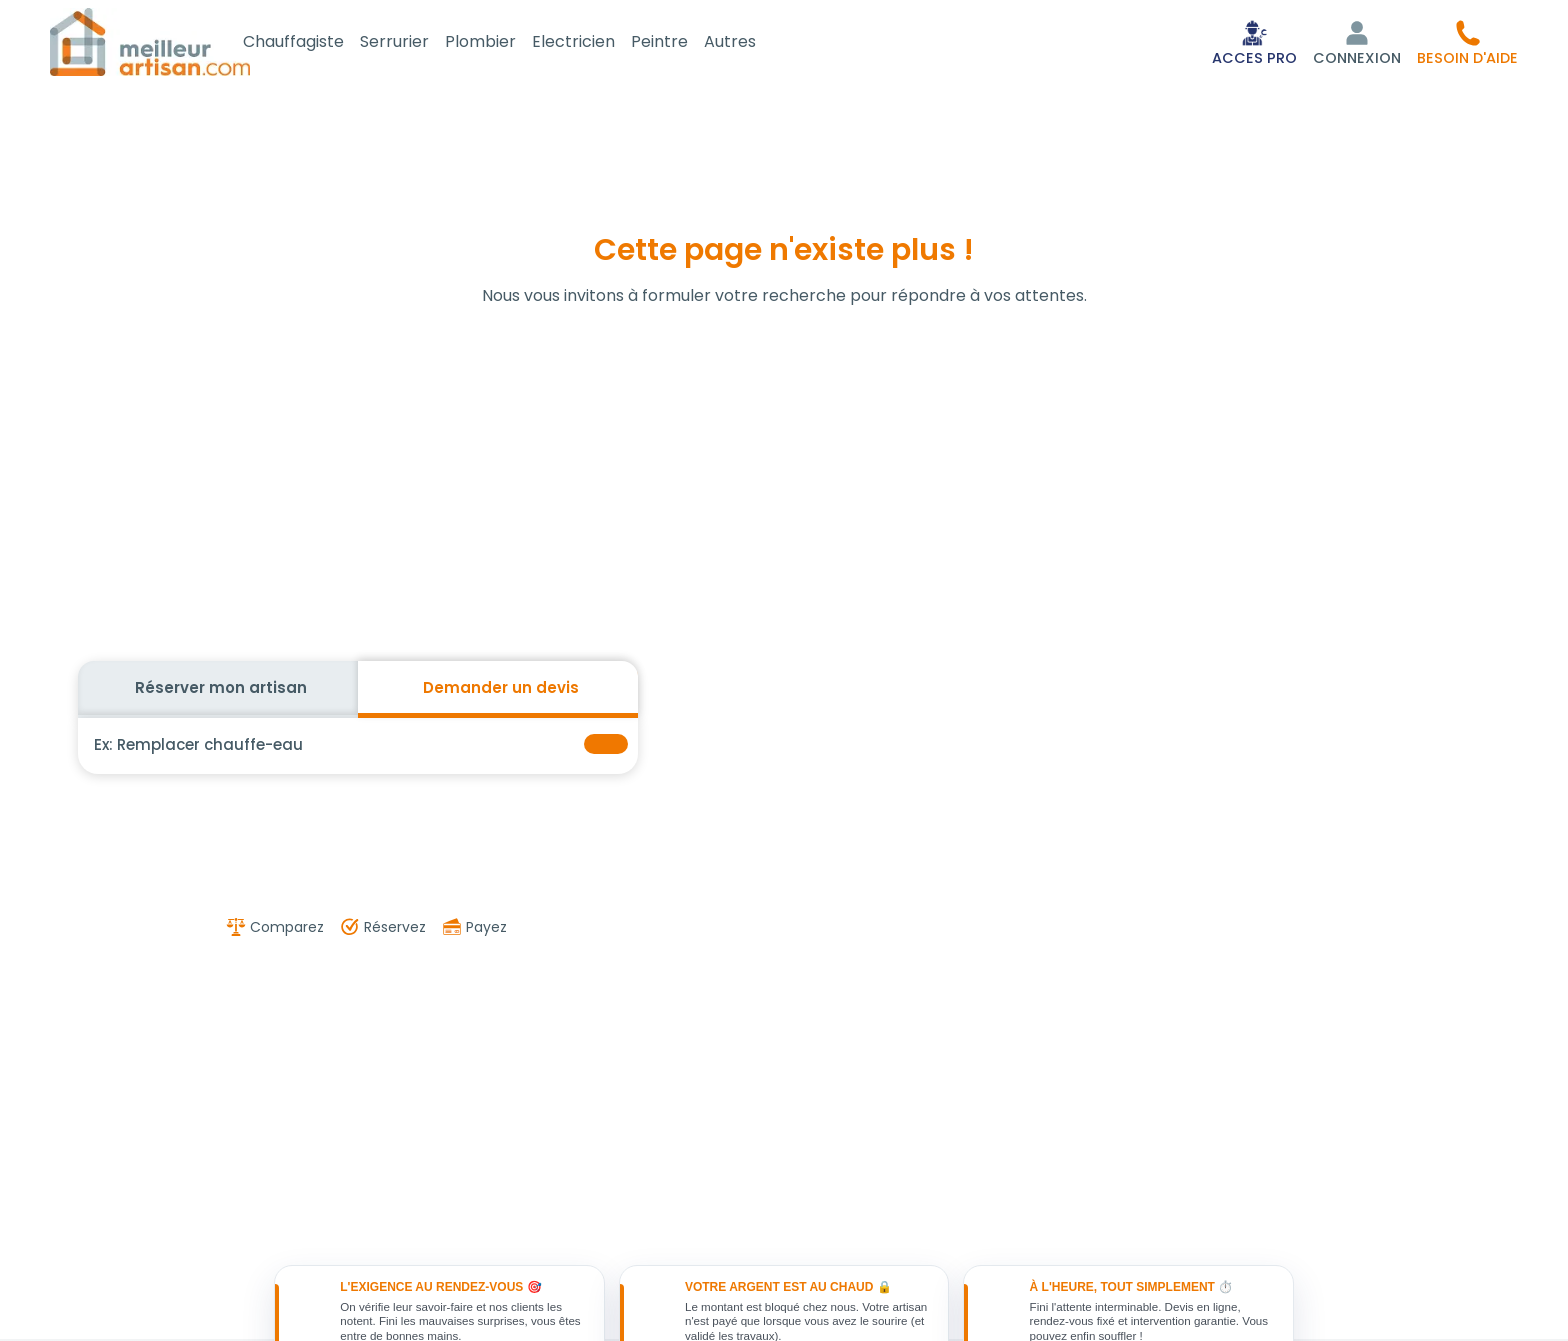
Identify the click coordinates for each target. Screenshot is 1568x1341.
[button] (1467, 44)
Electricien (595, 43)
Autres (752, 43)
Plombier (502, 43)
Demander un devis (501, 691)
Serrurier (416, 43)
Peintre (681, 43)
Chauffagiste (315, 43)
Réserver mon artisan (221, 691)
